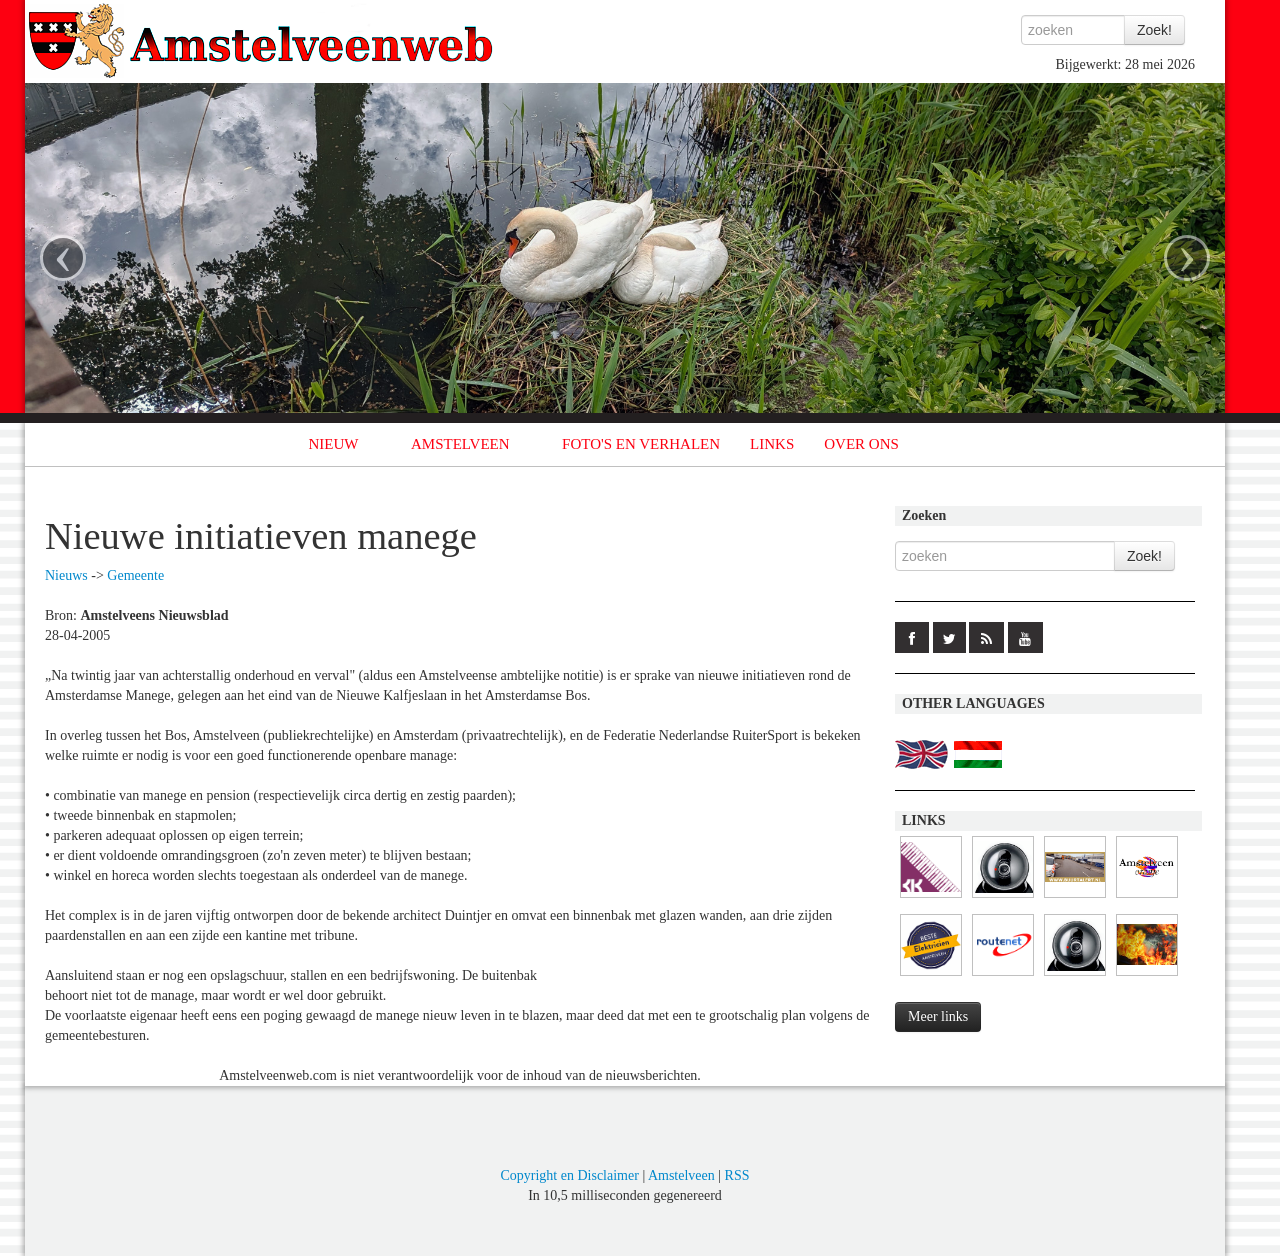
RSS (737, 1175)
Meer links (938, 1016)
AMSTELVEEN (460, 444)
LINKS (772, 444)
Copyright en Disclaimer (569, 1175)
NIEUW (334, 444)
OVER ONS (861, 444)
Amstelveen (681, 1175)
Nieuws (66, 575)
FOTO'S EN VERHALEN (641, 444)
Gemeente (135, 575)
